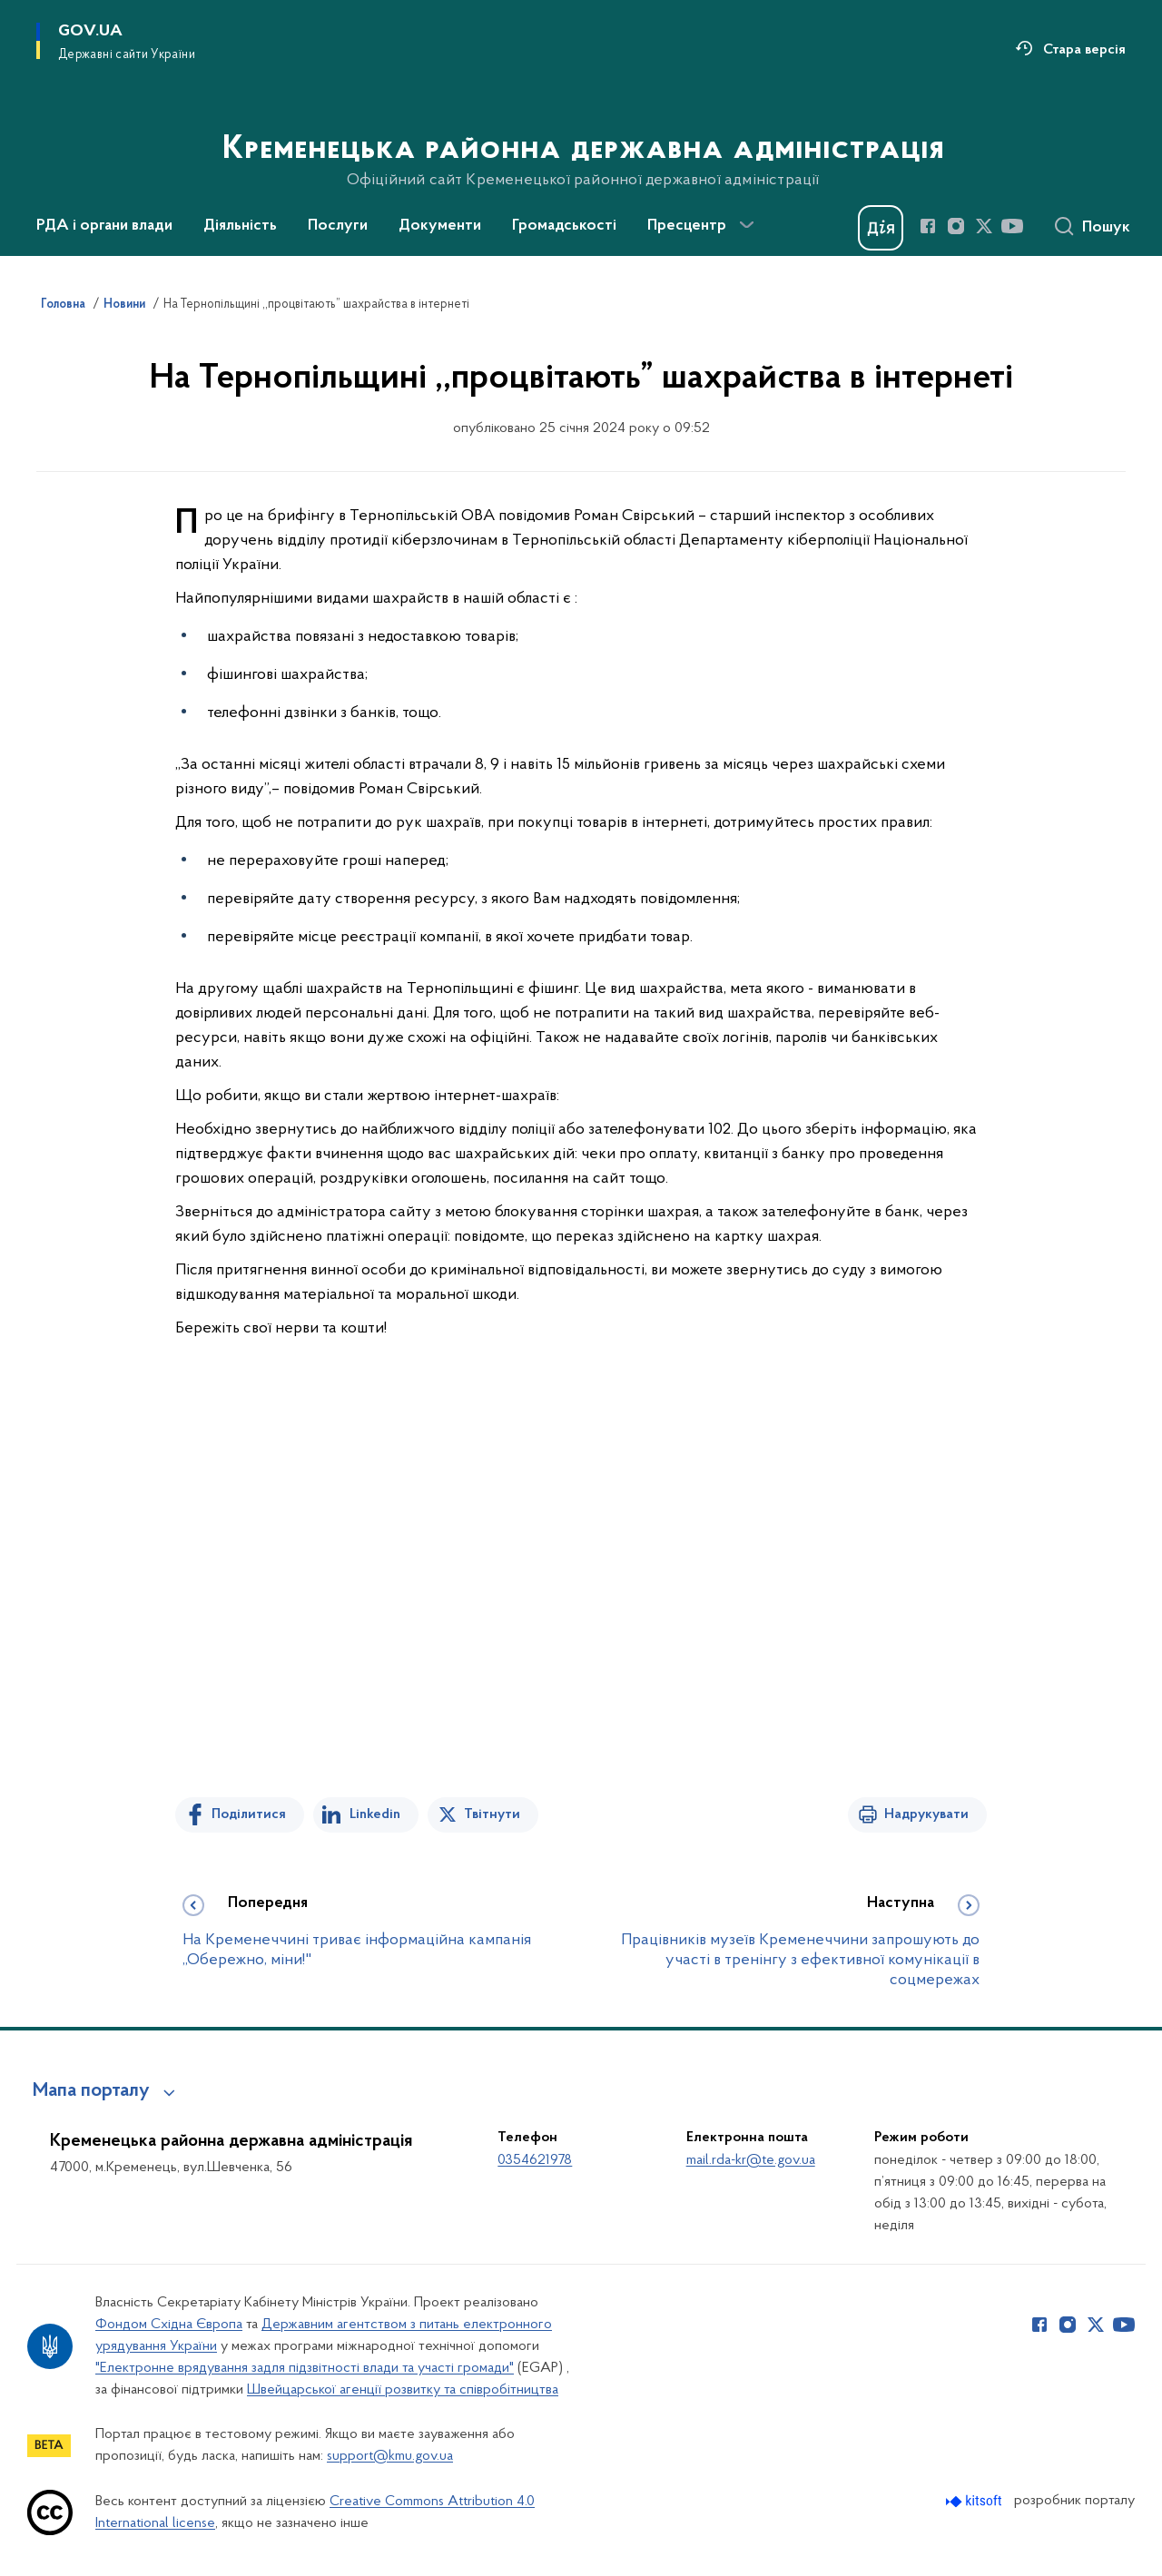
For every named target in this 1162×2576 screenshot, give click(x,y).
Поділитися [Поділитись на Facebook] (249, 1814)
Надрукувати (926, 1814)
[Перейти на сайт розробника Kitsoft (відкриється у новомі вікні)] (975, 2501)
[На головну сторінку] (581, 126)
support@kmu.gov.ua (390, 2456)
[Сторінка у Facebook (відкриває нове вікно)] (928, 226)
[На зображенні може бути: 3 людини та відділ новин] (581, 1605)
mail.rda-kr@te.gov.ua (750, 2160)
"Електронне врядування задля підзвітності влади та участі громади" (304, 2368)
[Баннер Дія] (880, 228)
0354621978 (534, 2160)
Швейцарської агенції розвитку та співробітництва (402, 2390)
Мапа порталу (91, 2091)
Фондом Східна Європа (168, 2324)
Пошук (1106, 228)
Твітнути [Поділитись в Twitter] (492, 1814)
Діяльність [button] (240, 226)
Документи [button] (440, 226)
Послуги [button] (338, 226)
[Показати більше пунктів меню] (746, 225)
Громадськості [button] (564, 226)
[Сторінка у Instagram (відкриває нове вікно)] (956, 226)
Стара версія (1084, 50)
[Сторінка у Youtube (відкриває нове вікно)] (1012, 226)
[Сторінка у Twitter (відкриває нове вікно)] (984, 226)
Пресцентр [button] (686, 226)
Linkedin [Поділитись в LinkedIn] (375, 1814)
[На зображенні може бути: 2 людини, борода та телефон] (581, 1553)
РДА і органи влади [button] (104, 226)
